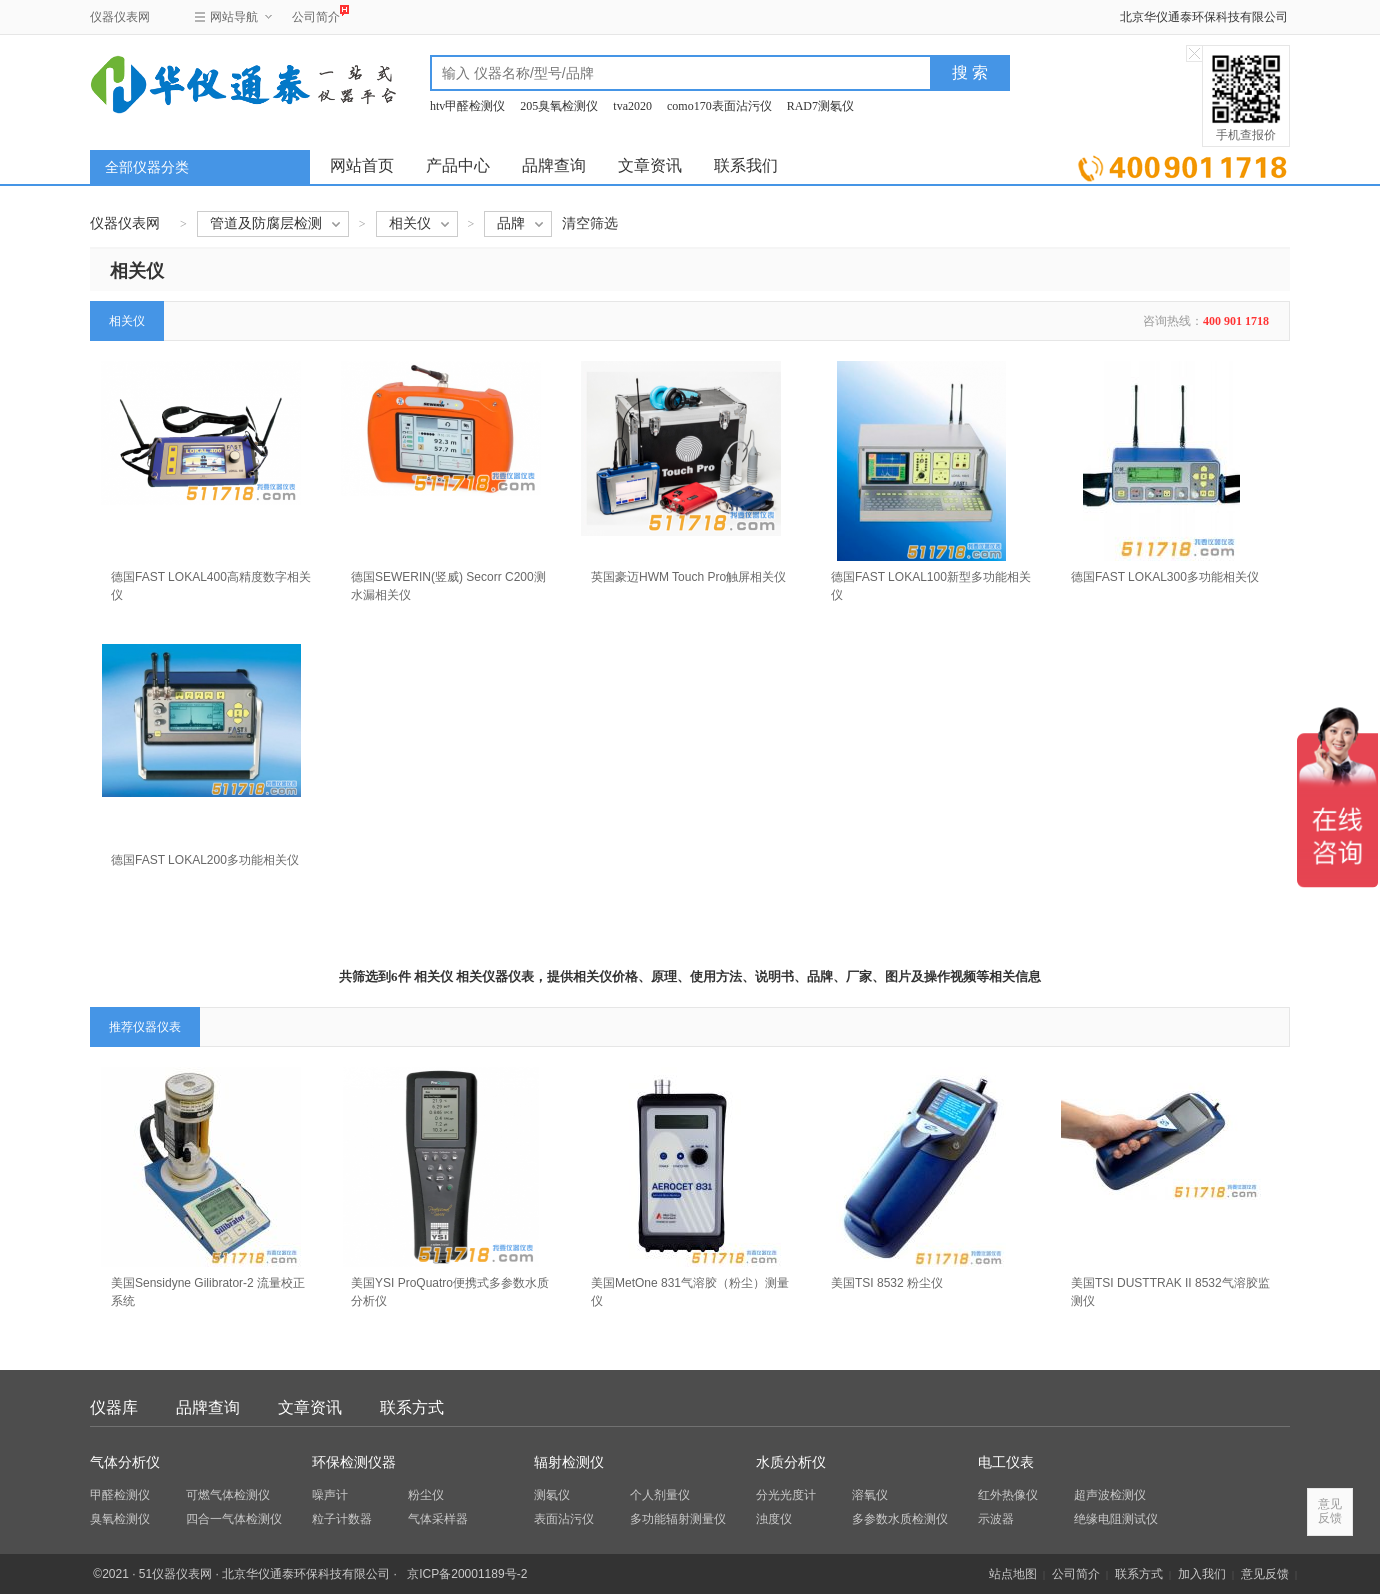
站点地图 (1013, 1574)
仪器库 (114, 1407)
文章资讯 (650, 165)
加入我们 (1202, 1574)
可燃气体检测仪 (228, 1495)
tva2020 (632, 106)
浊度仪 (774, 1519)
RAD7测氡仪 (820, 106)
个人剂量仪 (660, 1495)
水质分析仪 (791, 1462)
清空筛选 (590, 223)
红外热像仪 (1008, 1495)
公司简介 (316, 14)
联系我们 (746, 165)
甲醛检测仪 (120, 1495)
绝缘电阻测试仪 (1116, 1519)
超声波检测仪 (1110, 1495)
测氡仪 (552, 1495)
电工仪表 (1006, 1462)
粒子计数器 (342, 1519)
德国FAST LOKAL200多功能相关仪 (205, 860)
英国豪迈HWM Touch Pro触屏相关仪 (688, 577)
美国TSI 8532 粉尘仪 (887, 1283)
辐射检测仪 (569, 1462)
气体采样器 (438, 1519)
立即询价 (1182, 164)
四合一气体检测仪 (234, 1519)
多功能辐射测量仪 (678, 1519)
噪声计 (330, 1495)
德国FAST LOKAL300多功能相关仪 (1165, 577)
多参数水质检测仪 (900, 1519)
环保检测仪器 (354, 1462)
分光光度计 (786, 1495)
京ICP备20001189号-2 (467, 1574)
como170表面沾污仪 (719, 106)
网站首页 (362, 165)
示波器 (996, 1519)
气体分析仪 (125, 1462)
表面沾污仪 (564, 1519)
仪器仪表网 (120, 17)
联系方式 (412, 1407)
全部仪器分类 (147, 167)
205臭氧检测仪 (559, 106)
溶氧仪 (870, 1495)
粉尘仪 (426, 1495)
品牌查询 (554, 165)
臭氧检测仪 (120, 1519)
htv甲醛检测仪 (467, 106)
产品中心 (458, 165)
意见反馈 (1265, 1574)
